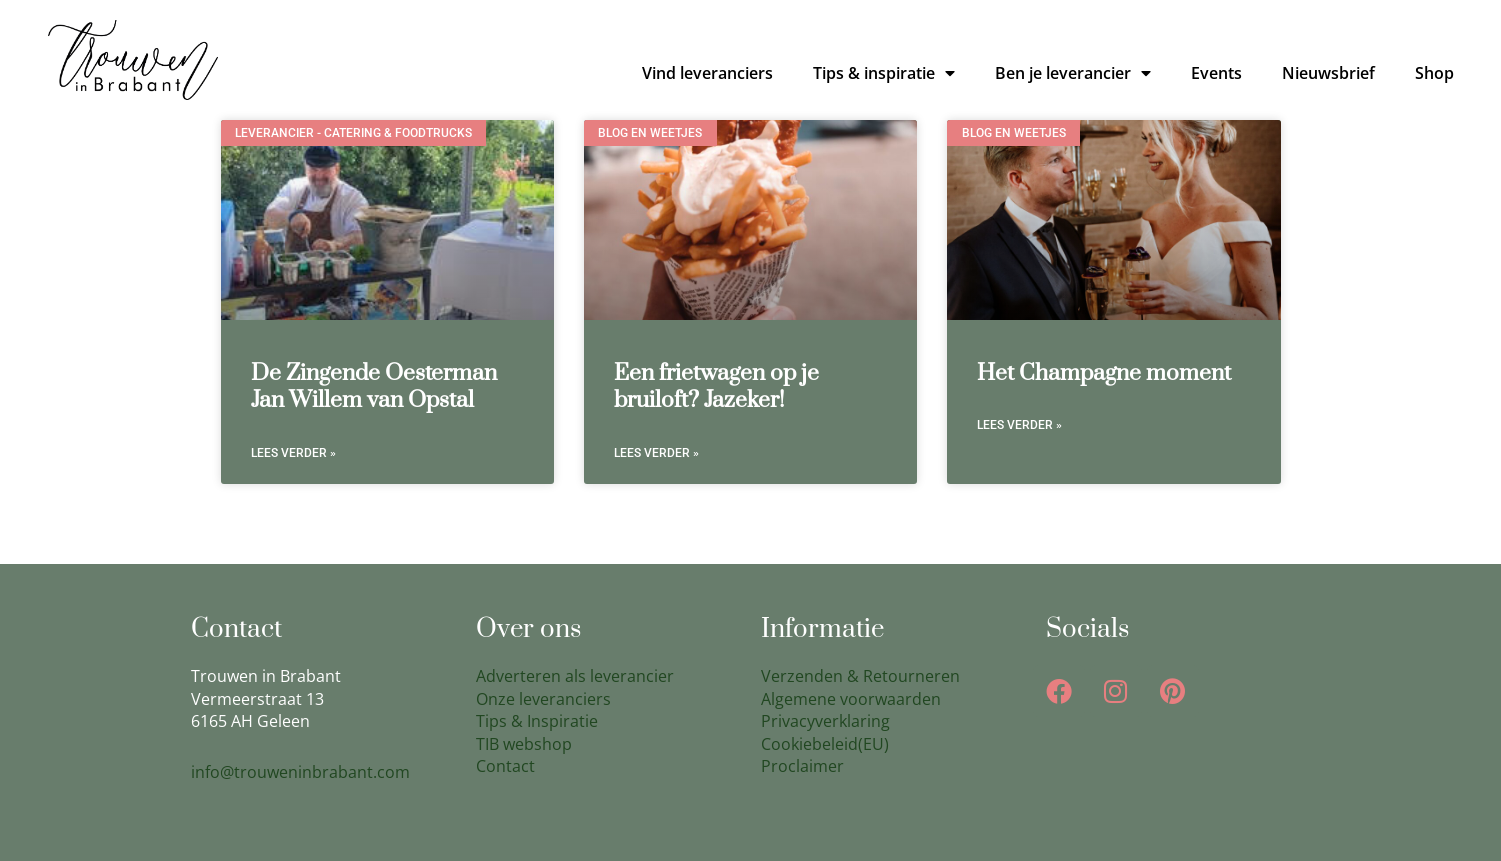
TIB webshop (524, 744)
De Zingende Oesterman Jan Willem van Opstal (374, 387)
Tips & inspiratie (884, 73)
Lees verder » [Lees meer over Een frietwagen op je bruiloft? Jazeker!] (656, 453)
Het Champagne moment (1104, 373)
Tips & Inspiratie (537, 721)
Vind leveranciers (707, 73)
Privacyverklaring (825, 721)
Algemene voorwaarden (851, 699)
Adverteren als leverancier (575, 676)
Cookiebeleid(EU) (825, 744)
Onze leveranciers (543, 699)
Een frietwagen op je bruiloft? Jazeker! (716, 387)
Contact (505, 766)
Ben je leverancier (1073, 73)
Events (1216, 73)
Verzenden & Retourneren (860, 676)
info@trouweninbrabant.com (300, 772)
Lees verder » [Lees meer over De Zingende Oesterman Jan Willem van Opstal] (293, 453)
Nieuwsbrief (1328, 73)
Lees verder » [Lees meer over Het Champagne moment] (1019, 425)
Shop (1434, 73)
